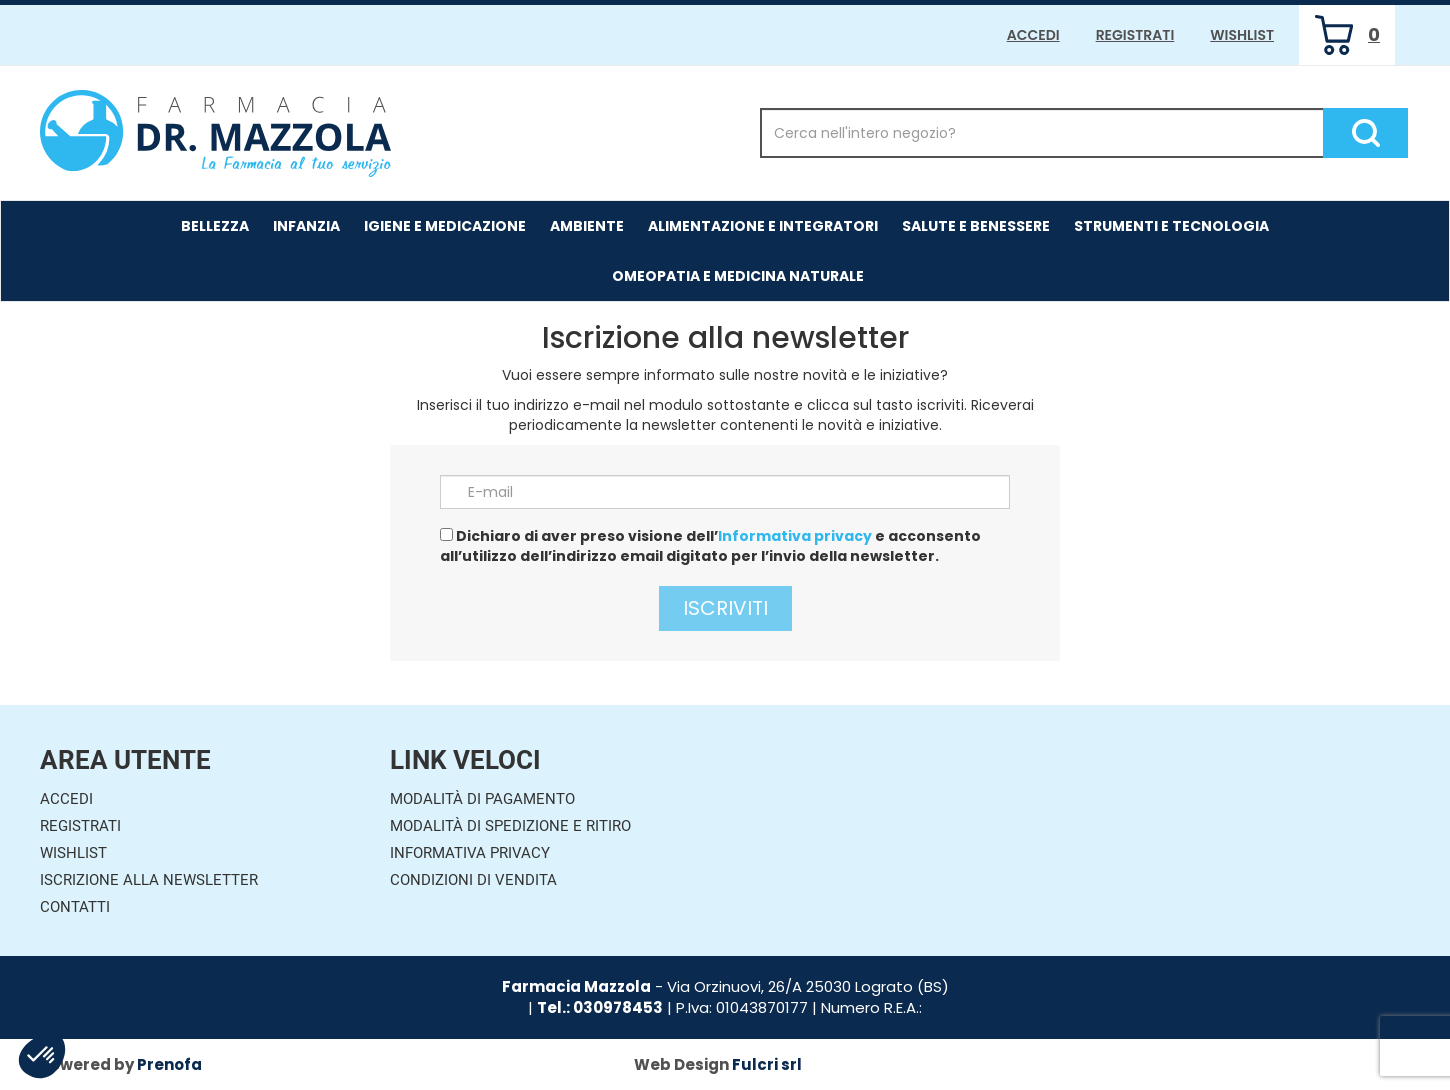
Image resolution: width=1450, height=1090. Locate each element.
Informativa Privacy (470, 853)
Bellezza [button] (215, 226)
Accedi (1033, 35)
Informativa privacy (795, 536)
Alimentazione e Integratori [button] (763, 226)
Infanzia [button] (306, 226)
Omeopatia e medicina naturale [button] (738, 276)
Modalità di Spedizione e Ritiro (510, 826)
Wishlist (1242, 35)
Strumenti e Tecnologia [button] (1171, 226)
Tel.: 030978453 (600, 1007)
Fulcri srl (767, 1064)
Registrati (1135, 35)
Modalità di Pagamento (482, 799)
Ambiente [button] (587, 226)
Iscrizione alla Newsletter (149, 880)
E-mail (490, 492)
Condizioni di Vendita (473, 880)
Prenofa (169, 1064)
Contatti (75, 907)
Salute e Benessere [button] (976, 226)
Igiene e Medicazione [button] (445, 226)
